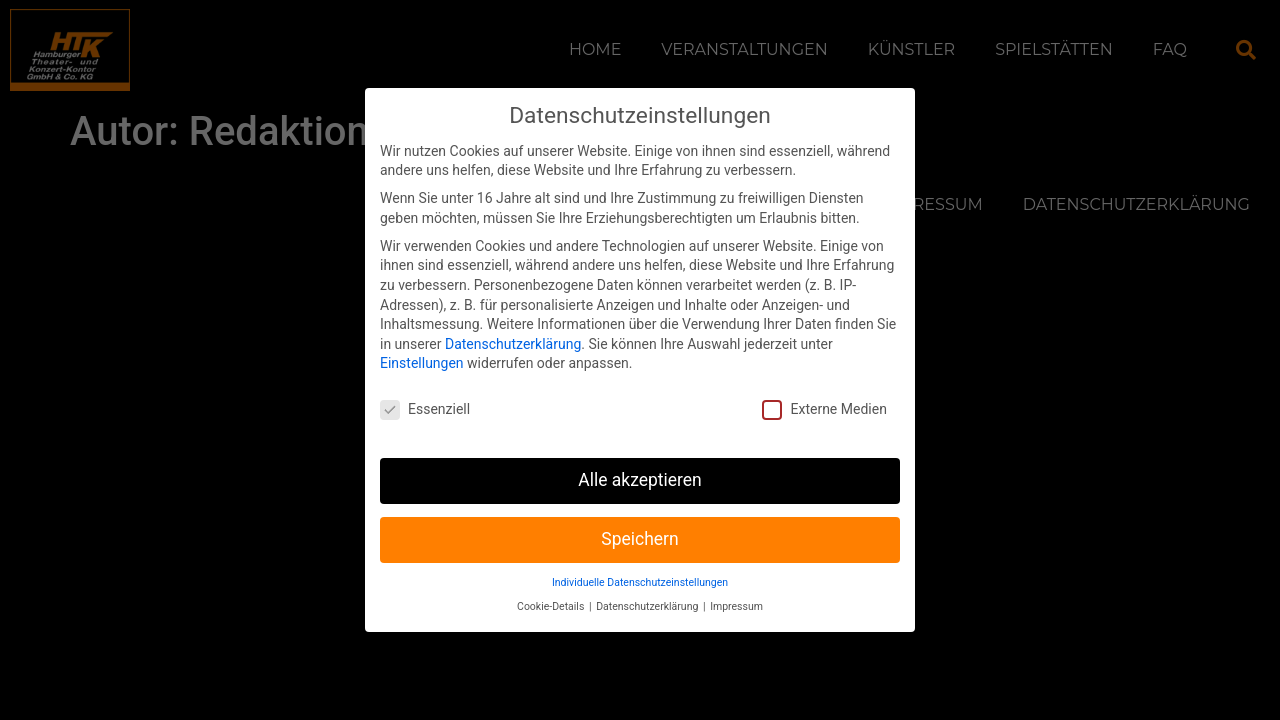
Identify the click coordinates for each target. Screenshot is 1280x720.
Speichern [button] (639, 518)
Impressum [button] (736, 585)
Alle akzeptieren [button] (640, 459)
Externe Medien (824, 388)
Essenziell (425, 388)
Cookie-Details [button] (552, 585)
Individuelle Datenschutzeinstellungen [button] (640, 560)
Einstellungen (422, 342)
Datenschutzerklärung (513, 322)
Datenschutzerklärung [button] (648, 585)
